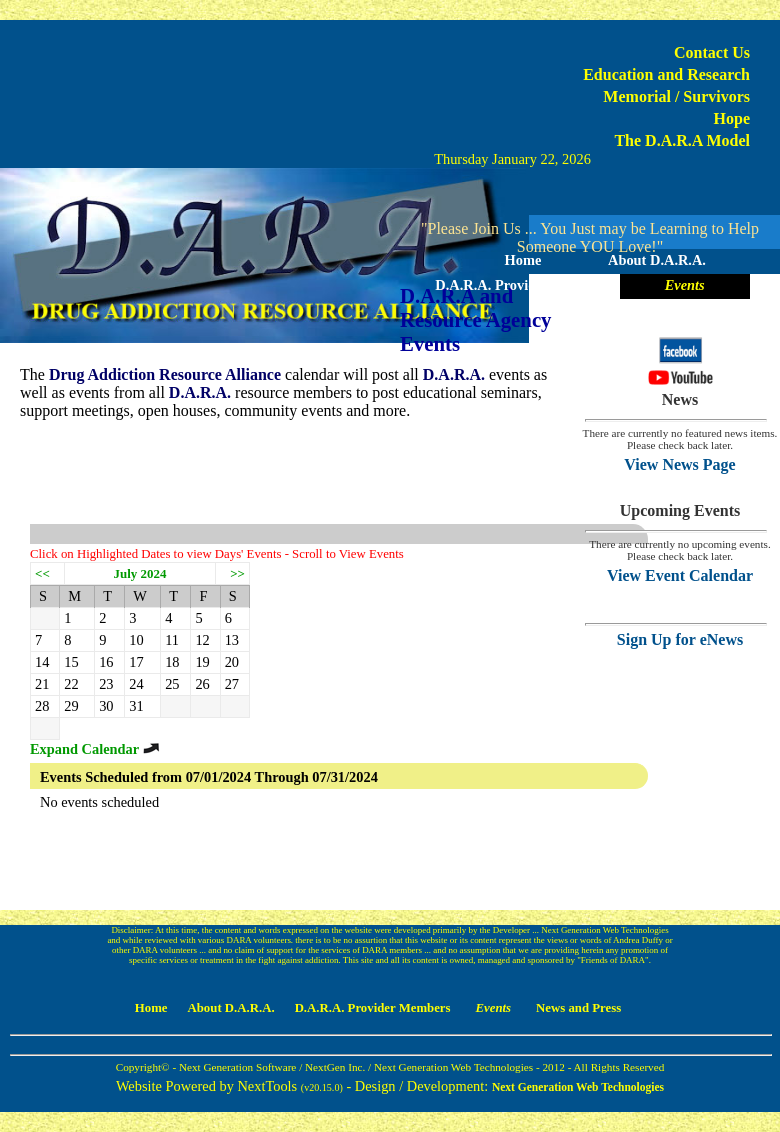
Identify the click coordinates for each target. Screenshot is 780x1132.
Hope (732, 118)
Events (685, 285)
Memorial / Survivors (676, 96)
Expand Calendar (95, 749)
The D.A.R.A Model (682, 140)
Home (523, 260)
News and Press (590, 310)
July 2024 (140, 573)
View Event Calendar (680, 575)
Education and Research (666, 74)
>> (237, 573)
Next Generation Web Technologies (578, 1087)
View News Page (679, 464)
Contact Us (712, 52)
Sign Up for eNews (680, 639)
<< (42, 573)
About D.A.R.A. (657, 260)
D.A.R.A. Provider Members (522, 285)
